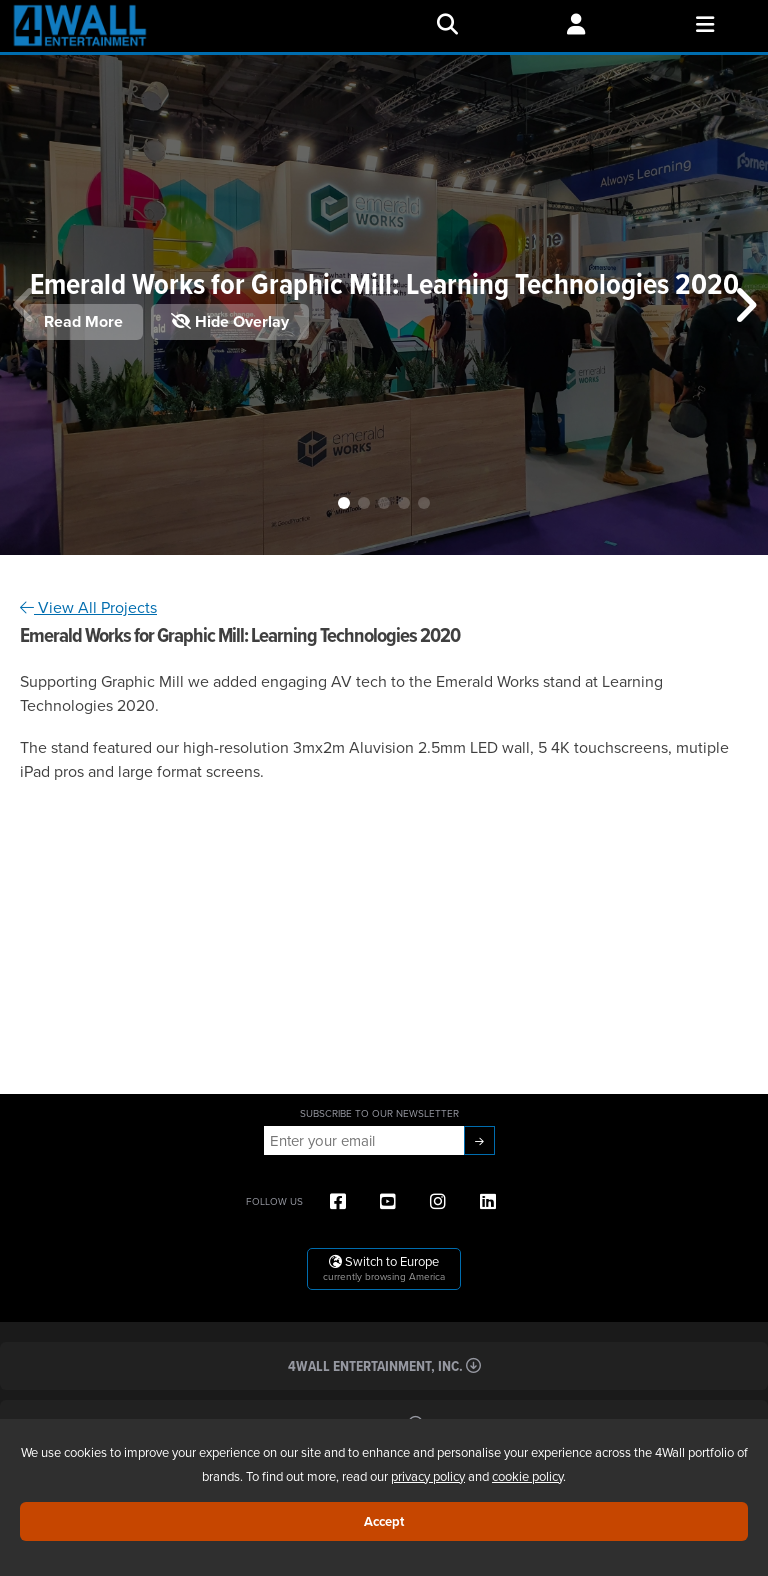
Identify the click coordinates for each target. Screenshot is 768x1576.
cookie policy (527, 1476)
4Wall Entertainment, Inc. (384, 1365)
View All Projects (88, 607)
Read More (83, 321)
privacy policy (428, 1476)
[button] (344, 503)
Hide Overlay (230, 321)
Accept (384, 1521)
